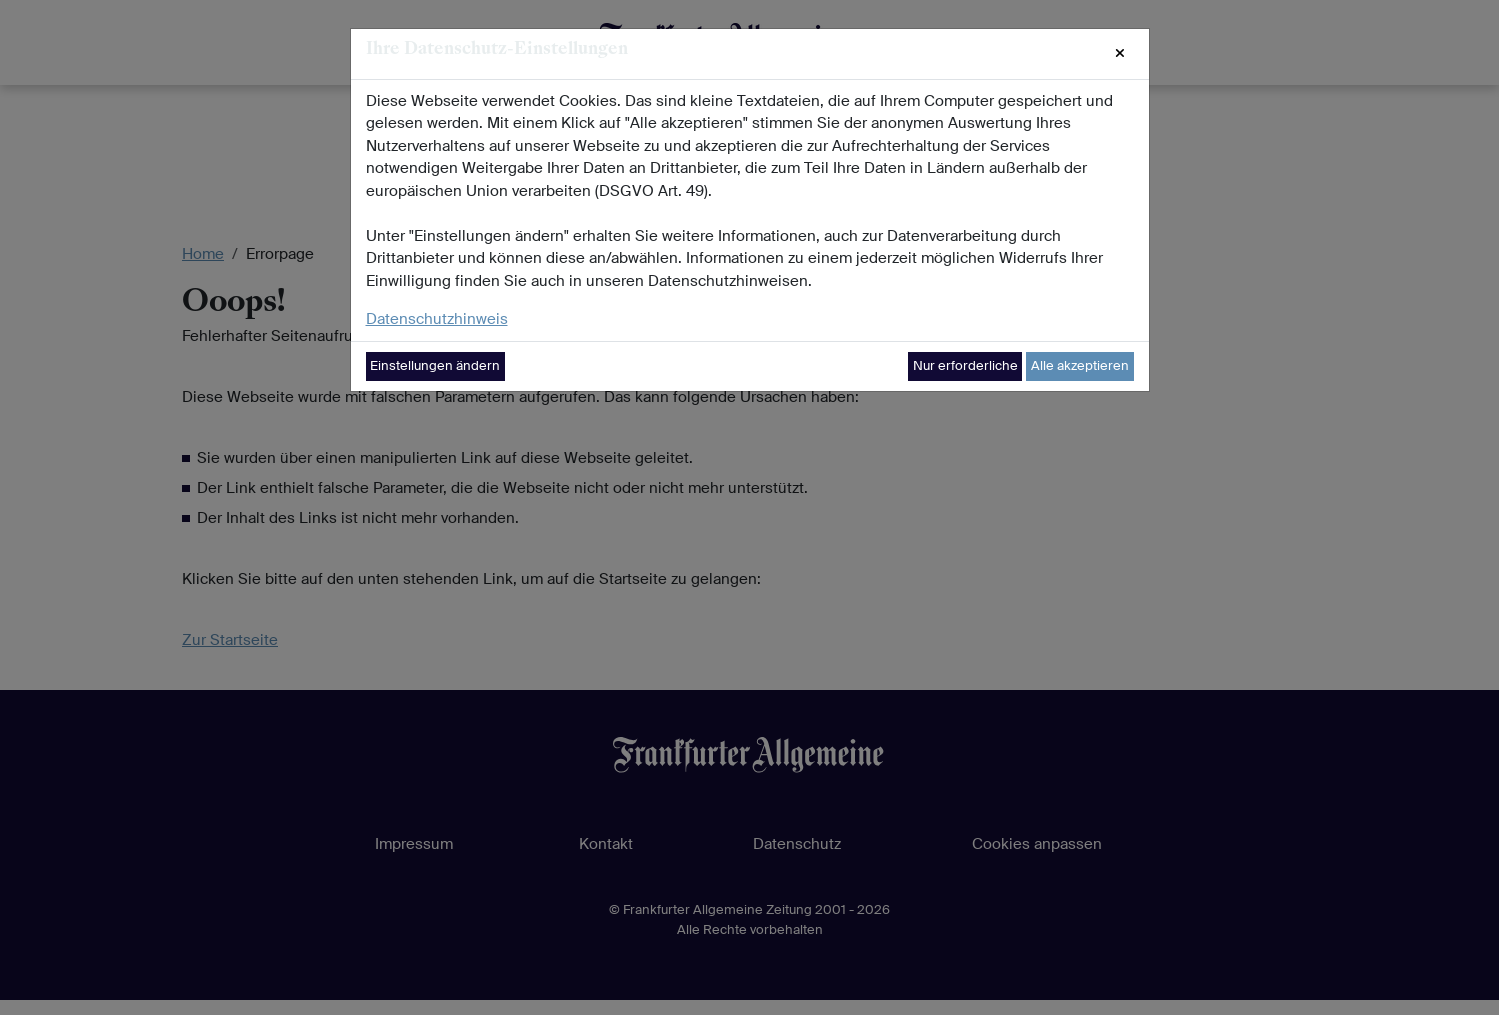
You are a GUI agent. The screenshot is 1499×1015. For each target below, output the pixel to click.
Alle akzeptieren (1080, 365)
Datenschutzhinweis (437, 319)
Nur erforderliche (965, 365)
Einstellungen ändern (435, 365)
